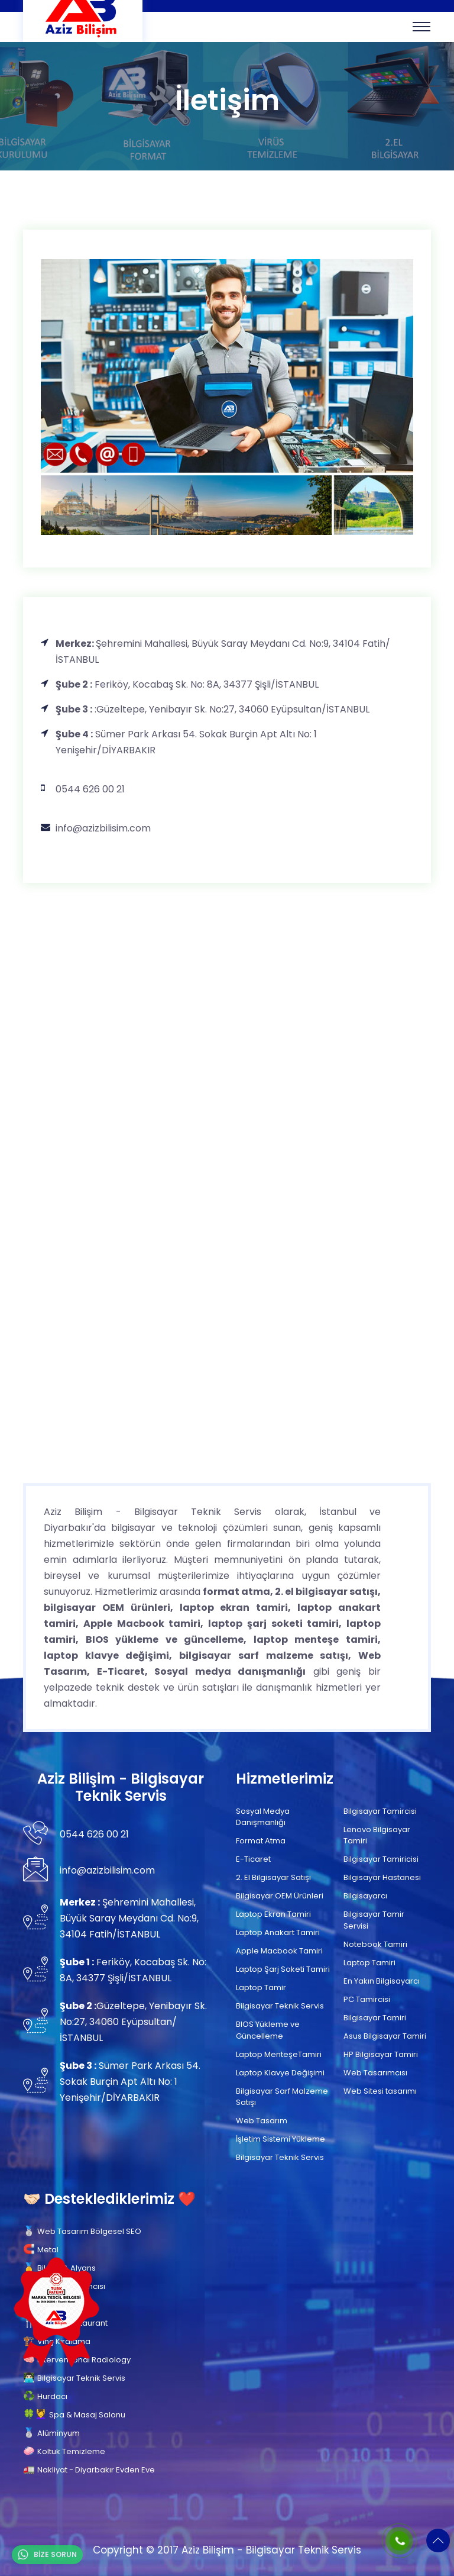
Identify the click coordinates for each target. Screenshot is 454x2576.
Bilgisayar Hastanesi (382, 1877)
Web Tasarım (261, 2120)
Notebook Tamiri (375, 1944)
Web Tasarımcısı (375, 2072)
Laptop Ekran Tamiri (273, 1914)
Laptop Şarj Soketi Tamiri (283, 1969)
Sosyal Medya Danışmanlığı (263, 1817)
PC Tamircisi (366, 1999)
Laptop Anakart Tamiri (278, 1932)
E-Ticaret (253, 1859)
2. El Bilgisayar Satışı (273, 1877)
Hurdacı (52, 2396)
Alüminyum (58, 2433)
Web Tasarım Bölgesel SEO (89, 2231)
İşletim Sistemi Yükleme (280, 2139)
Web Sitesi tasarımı (380, 2091)
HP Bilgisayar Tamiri (380, 2054)
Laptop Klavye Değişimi (280, 2072)
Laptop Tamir (261, 1987)
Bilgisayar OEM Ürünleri (279, 1895)
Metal (48, 2249)
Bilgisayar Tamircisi (380, 1811)
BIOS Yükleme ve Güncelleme (268, 2030)
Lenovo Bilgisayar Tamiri (376, 1835)
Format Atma (261, 1840)
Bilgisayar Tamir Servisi (373, 1920)
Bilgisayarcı (365, 1895)
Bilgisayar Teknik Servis (280, 2005)
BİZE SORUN (47, 2555)
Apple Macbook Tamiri (279, 1950)
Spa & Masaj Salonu (87, 2414)
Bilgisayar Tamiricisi (381, 1859)
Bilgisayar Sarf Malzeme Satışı (282, 2096)
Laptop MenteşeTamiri (279, 2054)
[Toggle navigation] (421, 26)
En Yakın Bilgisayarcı (381, 1981)
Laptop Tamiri (369, 1962)
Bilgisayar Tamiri (374, 2017)
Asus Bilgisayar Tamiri (384, 2036)
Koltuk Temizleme (71, 2451)
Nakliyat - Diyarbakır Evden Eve (96, 2469)
